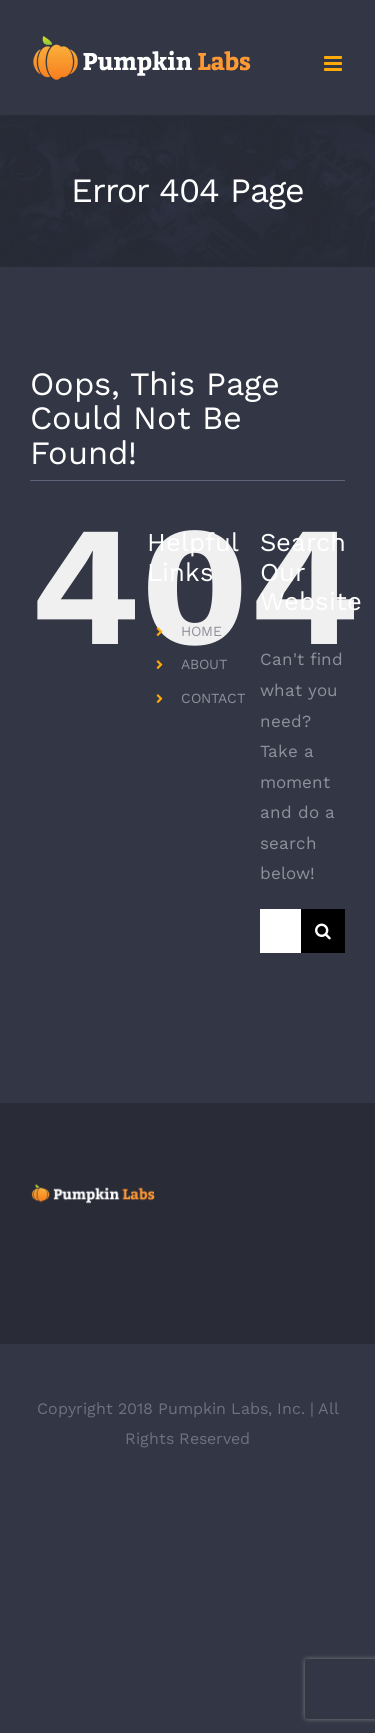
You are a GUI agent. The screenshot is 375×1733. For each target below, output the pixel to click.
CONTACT (213, 698)
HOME (201, 631)
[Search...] (280, 931)
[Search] (323, 931)
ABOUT (204, 664)
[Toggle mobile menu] (334, 63)
